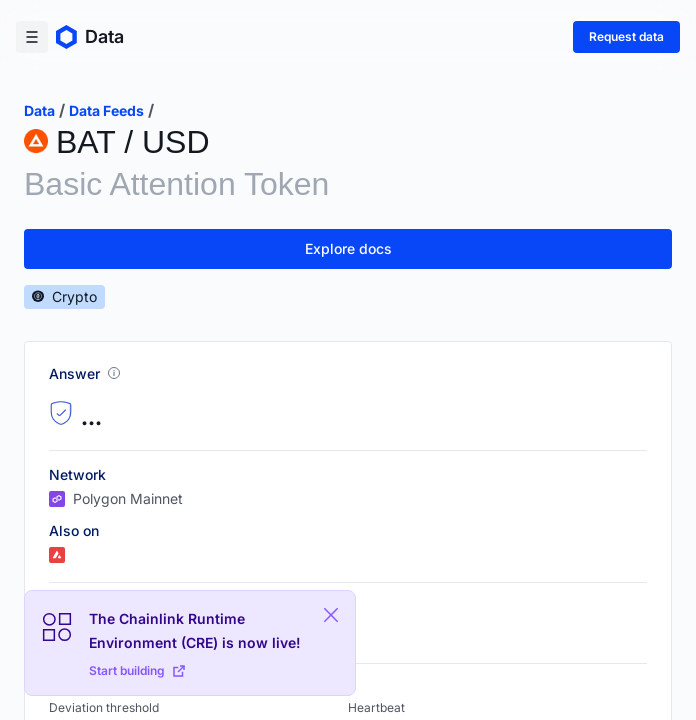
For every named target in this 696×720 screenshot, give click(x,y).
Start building (137, 670)
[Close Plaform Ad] (331, 615)
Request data (626, 36)
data (39, 110)
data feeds (106, 110)
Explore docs (348, 248)
